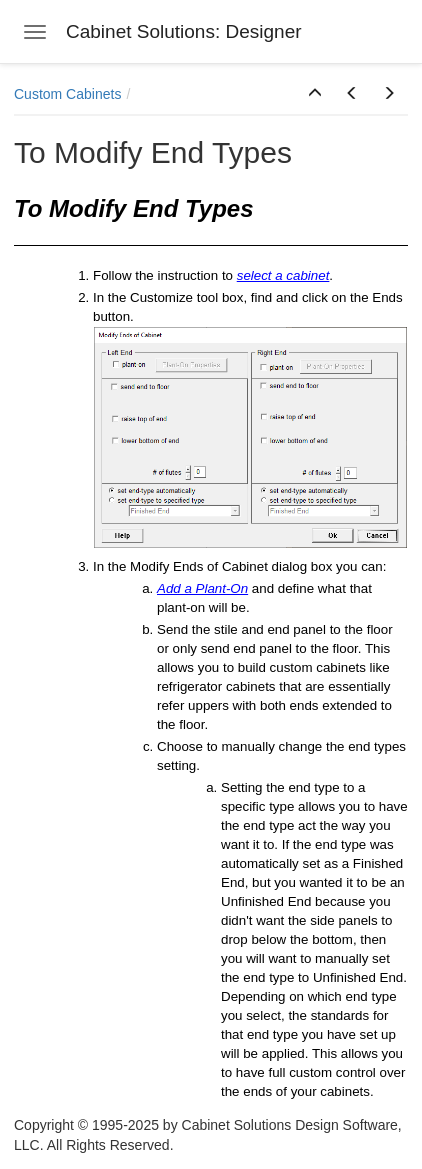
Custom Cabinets (67, 94)
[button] (315, 94)
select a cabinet (283, 275)
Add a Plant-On (202, 588)
